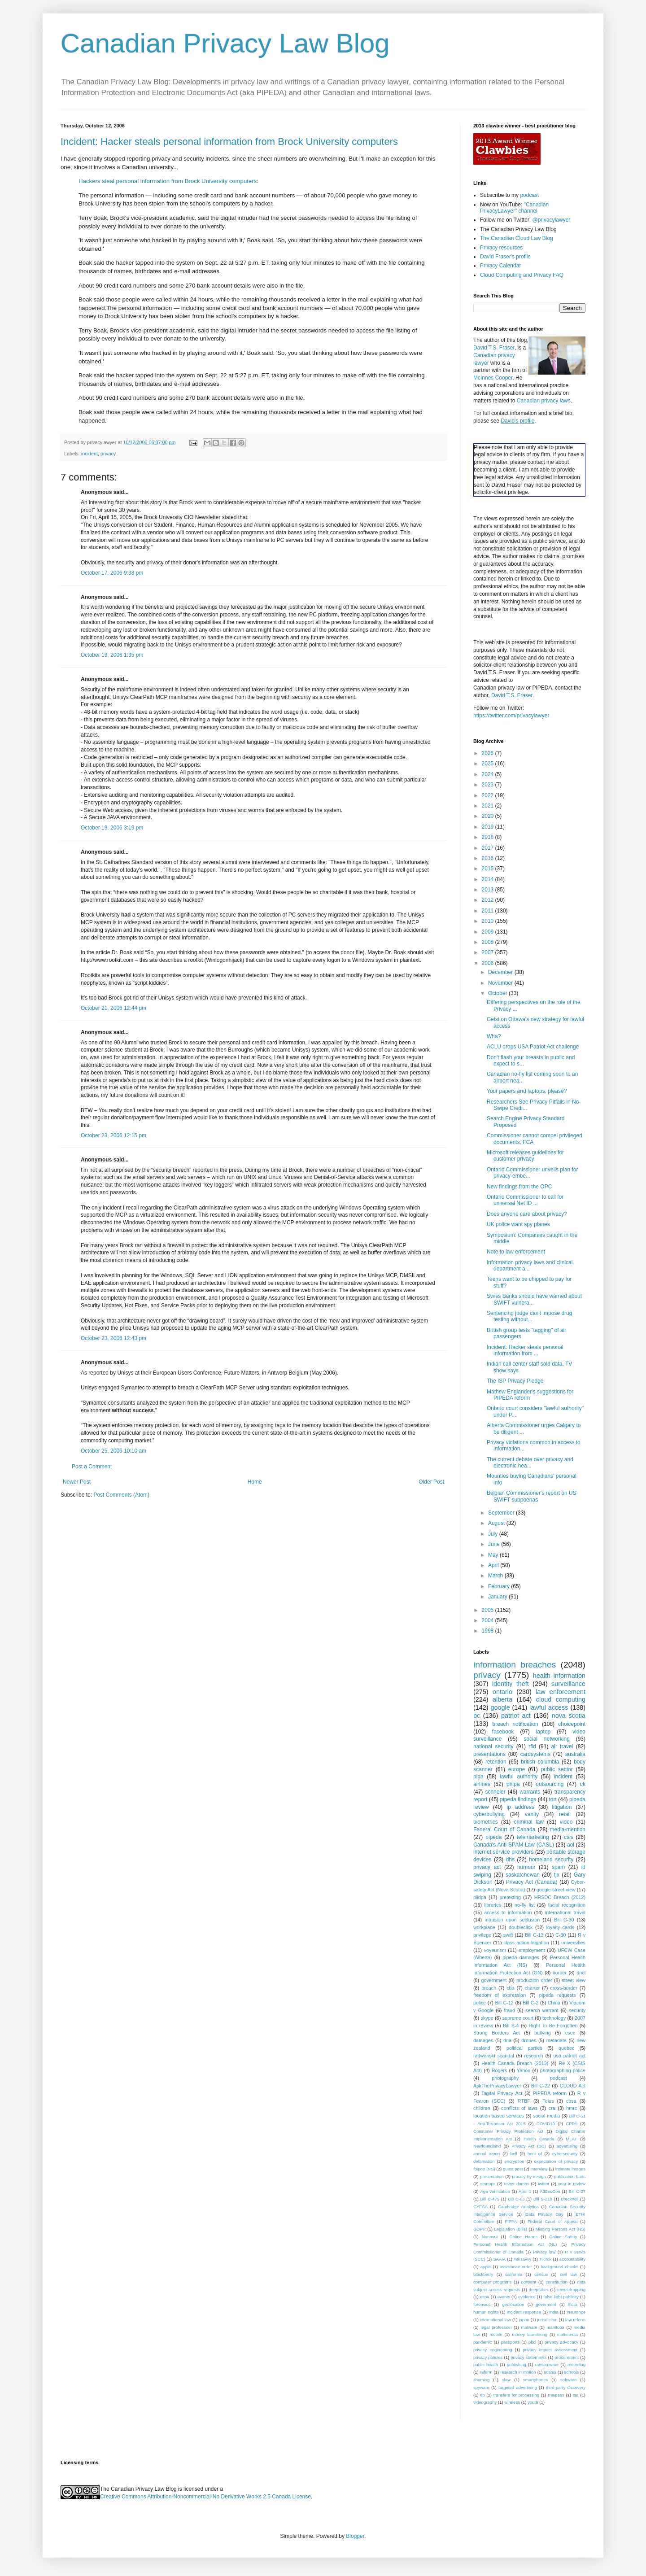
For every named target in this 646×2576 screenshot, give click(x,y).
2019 (488, 827)
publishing (516, 2364)
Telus (548, 2101)
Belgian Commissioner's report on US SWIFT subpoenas (531, 1496)
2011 (488, 911)
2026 (488, 753)
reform (486, 2372)
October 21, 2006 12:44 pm (113, 1008)
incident (89, 453)
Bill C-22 (540, 2085)
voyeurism (495, 1950)
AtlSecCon (550, 2191)
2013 (488, 889)
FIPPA (511, 2221)
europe (516, 1769)
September (502, 1513)
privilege (482, 1935)
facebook (503, 1732)
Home (255, 1482)
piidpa (479, 1897)
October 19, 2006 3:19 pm (112, 828)
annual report (486, 2153)
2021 (488, 806)
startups (487, 2183)
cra (552, 2108)
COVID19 (546, 2123)
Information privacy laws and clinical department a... (529, 1265)
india (554, 2312)
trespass (556, 2395)
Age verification (495, 2191)
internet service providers (503, 1852)
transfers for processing (516, 2395)
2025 (488, 763)
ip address (520, 1807)
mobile (495, 2334)
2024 (488, 774)
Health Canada (539, 2138)
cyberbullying (489, 1814)
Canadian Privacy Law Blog (225, 43)
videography (485, 2402)
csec (570, 2032)
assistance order (516, 2266)
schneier (495, 1792)
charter (532, 1988)
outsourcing (549, 1784)
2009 (488, 932)
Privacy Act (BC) (528, 2146)
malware (529, 2327)
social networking (547, 1739)
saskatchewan (523, 1875)
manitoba (555, 2327)
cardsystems (535, 1754)
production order (534, 1980)
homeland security (551, 1859)
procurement (566, 2357)
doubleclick (521, 1927)
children (481, 2108)
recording (576, 2364)
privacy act (487, 1867)
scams (550, 2372)
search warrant (541, 2010)
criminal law (529, 1822)
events (504, 2296)
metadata (556, 2040)
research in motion (518, 2372)
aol (570, 1845)
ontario (502, 1691)
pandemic (482, 2342)
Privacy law (544, 2251)
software (568, 2379)
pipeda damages (520, 1957)
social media (546, 2115)
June (494, 1544)
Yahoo (523, 2070)
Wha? (494, 1036)
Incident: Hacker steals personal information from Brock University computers (229, 141)
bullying (542, 2032)
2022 (488, 795)
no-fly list (525, 1905)
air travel (562, 1746)
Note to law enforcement (516, 1252)
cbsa (571, 2101)
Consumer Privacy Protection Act (508, 2131)
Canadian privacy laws (544, 400)
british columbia (540, 1762)
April (494, 1565)
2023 (488, 785)
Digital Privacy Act (501, 2093)
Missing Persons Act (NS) (560, 2229)
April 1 (525, 2191)
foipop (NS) (484, 2168)
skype (487, 2018)
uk (582, 1784)
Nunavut (490, 2236)
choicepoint (571, 1724)
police (479, 2002)
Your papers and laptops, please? (527, 1091)
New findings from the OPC (519, 1186)
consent (529, 2281)
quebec (566, 2048)
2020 (488, 816)
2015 (488, 868)
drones (528, 2040)
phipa (512, 1784)
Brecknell (569, 2198)
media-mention (567, 1829)
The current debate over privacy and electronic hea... (530, 1462)
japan (524, 2319)
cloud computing (560, 1699)
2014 (488, 879)
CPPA (571, 2123)
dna (507, 2040)
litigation (562, 1807)
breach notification (515, 1724)
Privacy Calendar (500, 265)
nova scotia (568, 1715)
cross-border (563, 1988)
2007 (488, 952)
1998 (488, 1631)
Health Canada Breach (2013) (514, 2063)
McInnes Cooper (492, 378)
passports (510, 2342)
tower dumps (516, 2183)
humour (526, 1867)
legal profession (495, 2327)
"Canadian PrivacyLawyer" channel (514, 207)
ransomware (547, 2364)
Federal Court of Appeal (552, 2221)
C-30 (560, 1935)
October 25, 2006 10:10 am (113, 1451)
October (498, 993)
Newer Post (77, 1482)
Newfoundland (487, 2146)
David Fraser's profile (505, 256)
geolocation (513, 2304)
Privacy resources (501, 248)
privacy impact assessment (550, 2349)
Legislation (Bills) (510, 2229)
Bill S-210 (542, 2198)
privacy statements (528, 2357)
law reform (575, 2319)
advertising (567, 2146)
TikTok (545, 2259)
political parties (524, 2048)
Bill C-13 (534, 1935)
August (497, 1523)
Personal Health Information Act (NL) (515, 2244)
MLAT (571, 2138)
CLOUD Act (572, 2085)
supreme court (517, 2018)
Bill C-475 (489, 2198)
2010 (488, 921)
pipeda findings (518, 1799)
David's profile (517, 421)
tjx (556, 1875)
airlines (481, 1784)
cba (510, 1988)
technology (554, 2018)
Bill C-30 (564, 1919)
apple (485, 2266)
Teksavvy (522, 2259)
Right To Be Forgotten (552, 2025)
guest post (513, 2168)
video (566, 1822)
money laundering (529, 2334)
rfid (532, 1746)
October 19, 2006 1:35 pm (112, 655)
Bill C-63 (516, 2198)
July (493, 1534)
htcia (572, 2304)
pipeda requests (557, 1995)
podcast (529, 195)
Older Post (431, 1482)
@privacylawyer (551, 220)
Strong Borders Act (496, 2032)
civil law (568, 2274)
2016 (488, 858)
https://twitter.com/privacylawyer (511, 715)
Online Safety (563, 2236)
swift (508, 1935)
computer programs (492, 2281)
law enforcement (560, 1691)
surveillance (568, 1683)
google (500, 1707)
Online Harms (523, 2236)
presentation (492, 2176)
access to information (508, 1912)
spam (558, 1867)
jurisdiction (547, 2319)
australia (575, 1754)
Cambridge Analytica (518, 2206)
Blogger (355, 2536)
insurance (576, 2312)
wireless (512, 2402)
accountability (572, 2259)
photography (505, 2078)
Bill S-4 (511, 2025)
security (577, 2010)
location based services (498, 2115)
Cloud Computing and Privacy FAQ (521, 275)
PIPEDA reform (550, 2093)
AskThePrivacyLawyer (497, 2085)
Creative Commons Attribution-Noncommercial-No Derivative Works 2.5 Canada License (205, 2496)
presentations (489, 1754)
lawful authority (518, 1776)
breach (488, 1988)
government (493, 1980)
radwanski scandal (493, 2055)
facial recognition (566, 1905)
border (560, 1972)
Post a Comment (92, 1466)
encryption (514, 2161)
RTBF (524, 2101)
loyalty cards (560, 1927)
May (494, 1555)
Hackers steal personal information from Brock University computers (168, 181)
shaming (481, 2379)
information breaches (514, 1664)
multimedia (567, 2334)
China (554, 2002)
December (501, 972)
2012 (488, 900)
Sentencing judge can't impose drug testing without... (529, 1316)
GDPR (479, 2229)
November (501, 983)
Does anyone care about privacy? (527, 1214)
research (533, 2055)
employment (532, 1950)
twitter (544, 2183)
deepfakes (539, 2289)
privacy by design (529, 2176)
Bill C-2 (530, 2002)
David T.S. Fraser (494, 348)
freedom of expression (499, 1995)
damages (483, 2040)
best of (535, 2153)
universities (573, 1942)
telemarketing (533, 1837)
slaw (506, 2379)
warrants (529, 1792)
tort (552, 1799)
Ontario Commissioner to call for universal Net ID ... (525, 1200)
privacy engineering (492, 2349)
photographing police (562, 2070)
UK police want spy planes (518, 1224)
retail (565, 1814)
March (496, 1575)
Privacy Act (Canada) (532, 1882)
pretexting (510, 1897)
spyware (481, 2387)
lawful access (548, 1707)
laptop (543, 1732)
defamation (483, 2161)
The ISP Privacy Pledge (515, 1381)
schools (571, 2372)
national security (493, 1746)
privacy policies (487, 2357)
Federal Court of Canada (504, 1829)
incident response (524, 2312)
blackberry (483, 2274)
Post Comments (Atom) (121, 1495)
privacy (108, 453)
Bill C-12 (504, 2002)
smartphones (535, 2379)
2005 (488, 1610)
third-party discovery (565, 2387)
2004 (488, 1620)
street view (573, 1980)
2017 (488, 848)
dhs (510, 1859)
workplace (484, 1927)
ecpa (484, 2296)
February (499, 1586)
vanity (532, 1814)
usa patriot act (570, 2055)
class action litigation (526, 1942)
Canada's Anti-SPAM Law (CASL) (513, 1845)
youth (533, 2402)
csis (568, 1837)
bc (476, 1715)
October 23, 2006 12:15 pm (113, 1135)
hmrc (571, 2108)
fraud (509, 2010)
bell (514, 2153)
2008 (488, 942)
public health (485, 2364)
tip (482, 2395)
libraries (492, 1905)
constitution (557, 2281)
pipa (478, 1776)
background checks (559, 2266)
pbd (532, 2342)
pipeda (493, 1837)
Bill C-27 (577, 2191)
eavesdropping (571, 2289)
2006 (488, 963)
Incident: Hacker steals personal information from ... (525, 1350)
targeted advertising (517, 2387)
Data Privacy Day (544, 2214)
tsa (576, 2395)
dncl (580, 1972)
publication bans (569, 2176)
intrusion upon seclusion (512, 1919)
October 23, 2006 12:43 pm (113, 1338)
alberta (502, 1699)
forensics (481, 2304)
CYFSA (480, 2206)
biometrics (485, 1822)
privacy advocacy (561, 2342)
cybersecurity (565, 2153)
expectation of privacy (556, 2161)
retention (495, 1762)
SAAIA (499, 2259)
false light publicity (561, 2296)
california (513, 2274)
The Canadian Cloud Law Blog (516, 238)
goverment (546, 2304)
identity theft (510, 1683)
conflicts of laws (519, 2108)
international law (495, 2319)
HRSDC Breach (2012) (559, 1897)
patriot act (516, 1715)
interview (539, 2168)
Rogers (499, 2070)
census (541, 2274)
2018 (488, 837)
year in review (571, 2183)
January (498, 1597)
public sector (557, 1769)
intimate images (570, 2168)
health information (559, 1675)
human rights (485, 2312)
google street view (556, 1889)
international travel (565, 1912)
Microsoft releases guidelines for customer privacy (525, 1155)
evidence (526, 2296)
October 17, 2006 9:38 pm (112, 573)
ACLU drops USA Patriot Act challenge (533, 1046)
